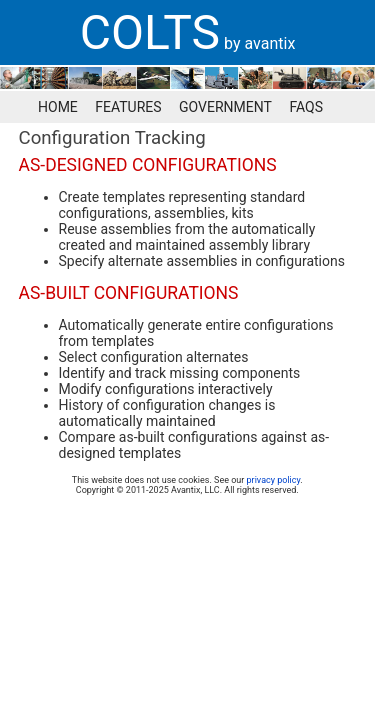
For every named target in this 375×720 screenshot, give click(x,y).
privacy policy (274, 480)
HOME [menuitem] (58, 107)
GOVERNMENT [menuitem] (225, 107)
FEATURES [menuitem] (128, 107)
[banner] (187, 32)
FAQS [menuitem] (306, 107)
